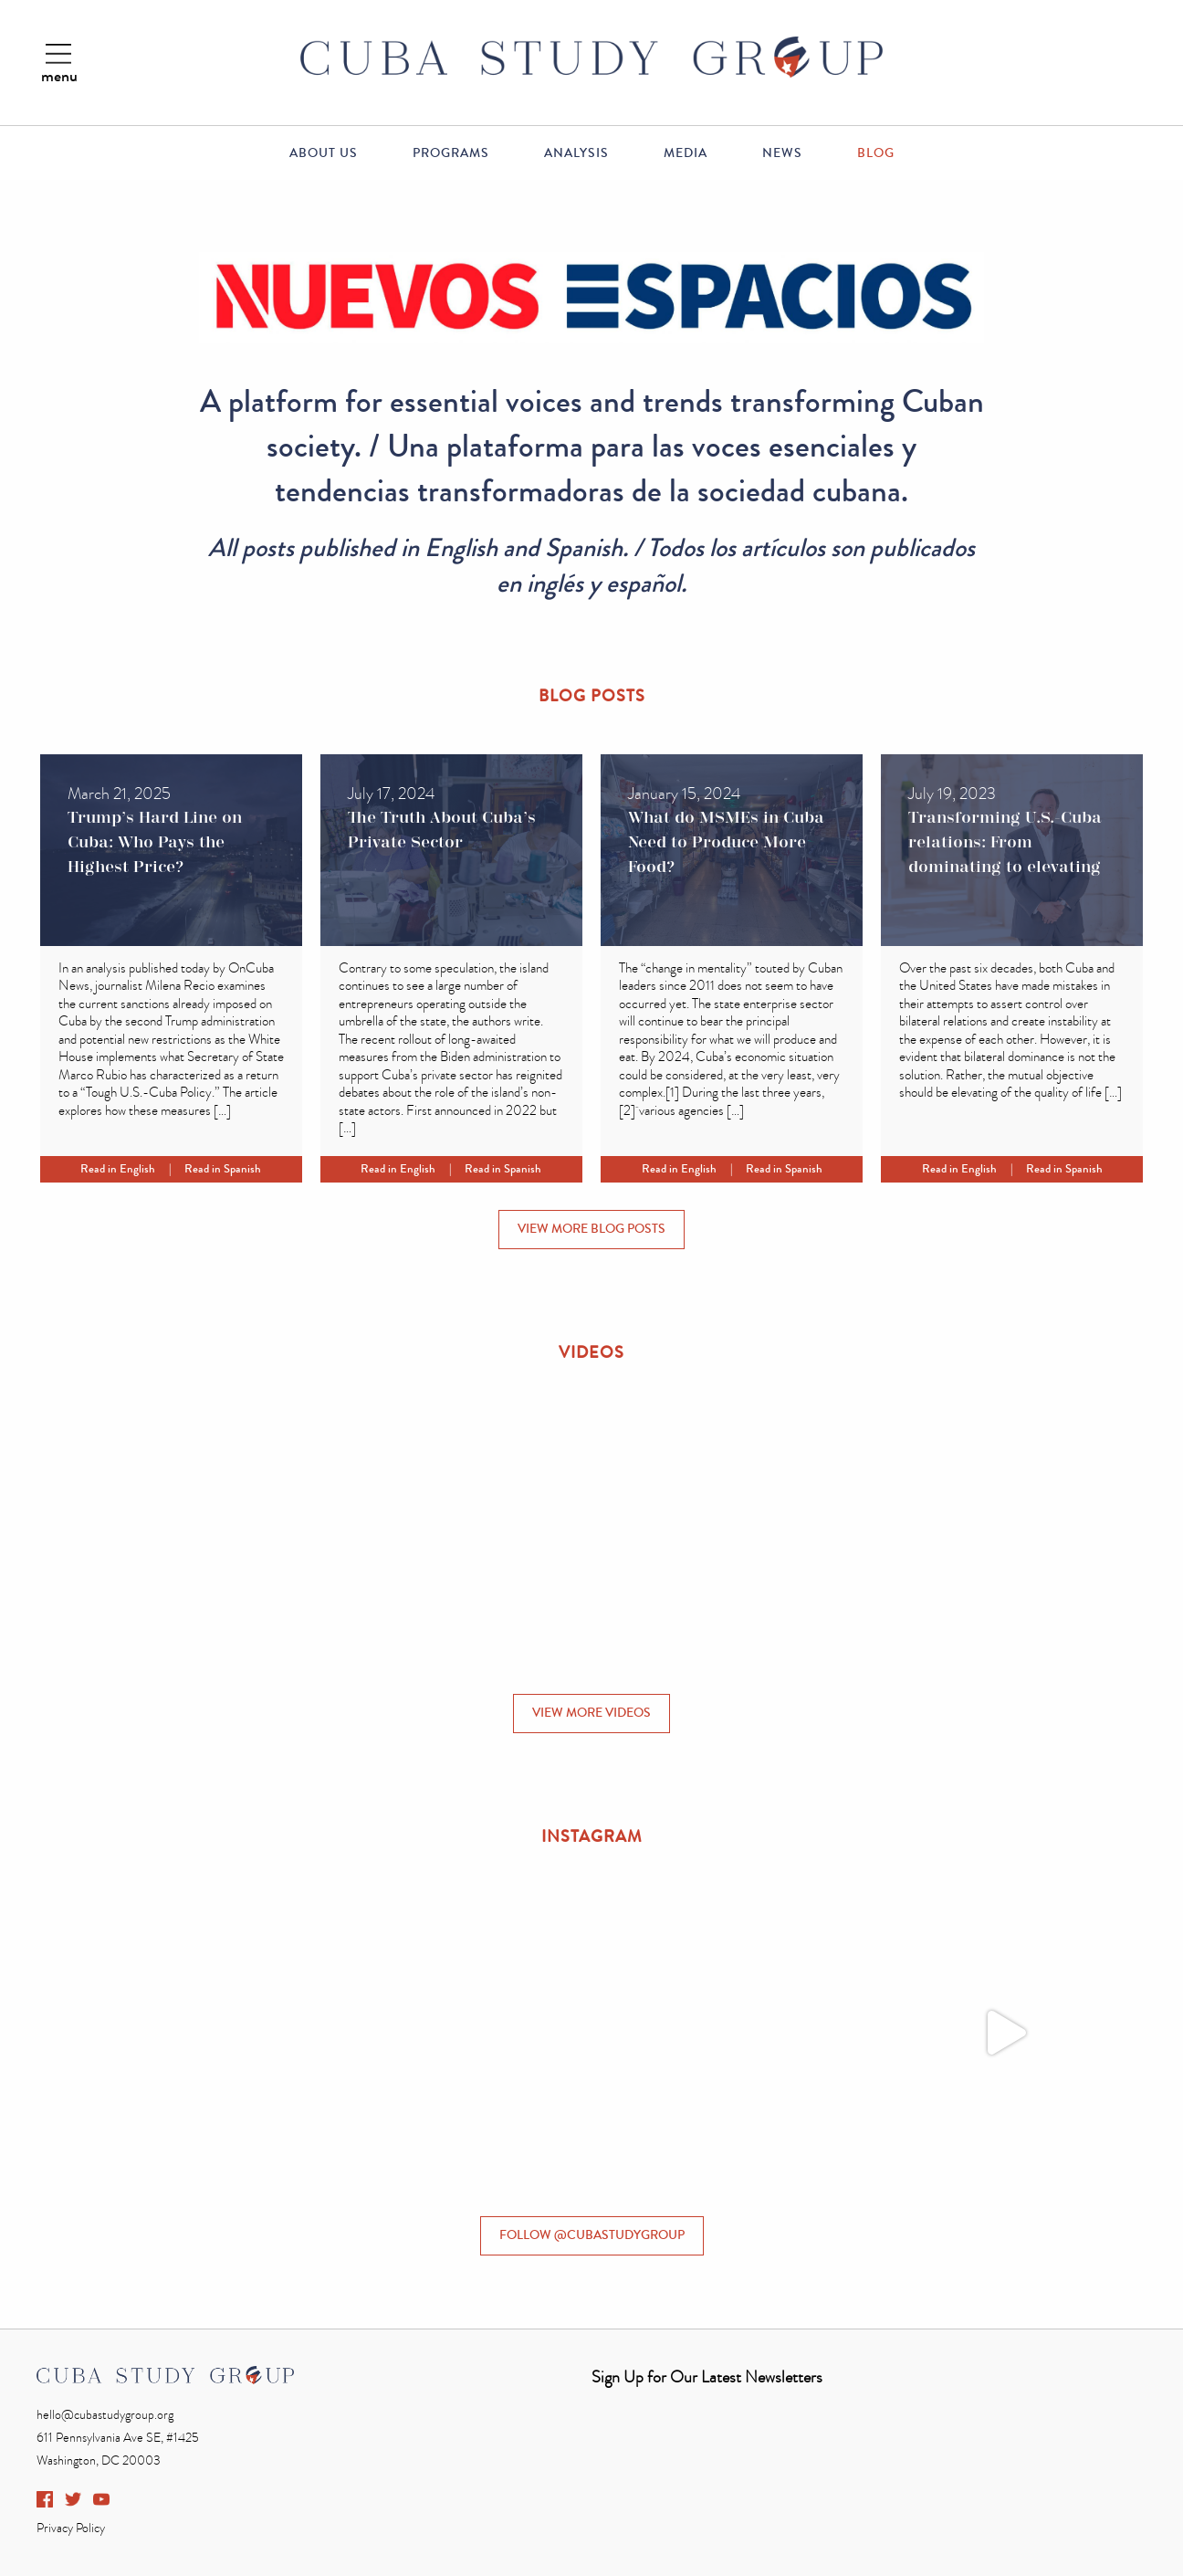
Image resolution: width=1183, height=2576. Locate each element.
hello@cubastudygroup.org (105, 2415)
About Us (323, 153)
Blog (876, 153)
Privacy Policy (71, 2528)
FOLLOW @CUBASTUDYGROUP (592, 2235)
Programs (451, 153)
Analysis (576, 153)
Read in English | (132, 1169)
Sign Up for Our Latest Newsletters (707, 2377)
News (782, 153)
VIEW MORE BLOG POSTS (591, 1229)
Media (685, 153)
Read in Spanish (222, 1169)
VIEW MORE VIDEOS (591, 1713)
